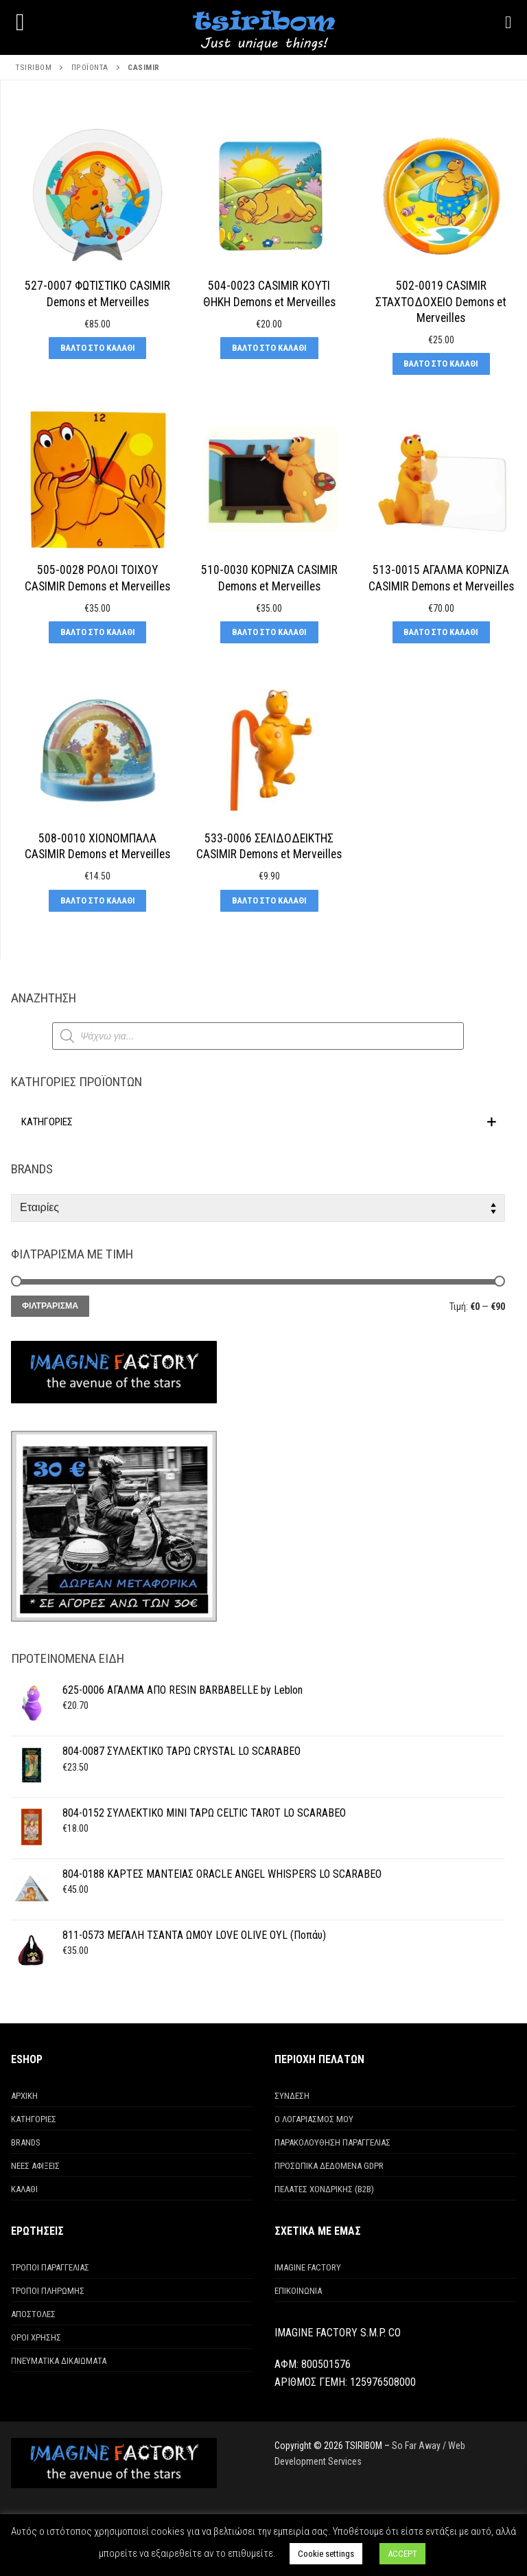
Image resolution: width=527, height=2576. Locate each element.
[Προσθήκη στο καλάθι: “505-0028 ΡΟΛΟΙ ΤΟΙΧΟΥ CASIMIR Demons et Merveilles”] (97, 632)
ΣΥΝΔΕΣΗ (291, 2096)
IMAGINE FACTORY (307, 2267)
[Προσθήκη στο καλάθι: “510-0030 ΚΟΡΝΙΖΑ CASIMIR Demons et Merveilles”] (269, 632)
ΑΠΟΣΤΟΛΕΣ (33, 2314)
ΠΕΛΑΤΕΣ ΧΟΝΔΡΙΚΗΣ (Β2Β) (324, 2189)
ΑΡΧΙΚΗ (24, 2096)
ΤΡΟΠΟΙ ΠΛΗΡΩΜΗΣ (47, 2291)
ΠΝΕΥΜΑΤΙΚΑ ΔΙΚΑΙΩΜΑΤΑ (58, 2361)
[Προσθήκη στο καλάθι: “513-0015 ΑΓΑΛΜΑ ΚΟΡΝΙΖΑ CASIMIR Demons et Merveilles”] (441, 632)
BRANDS (25, 2142)
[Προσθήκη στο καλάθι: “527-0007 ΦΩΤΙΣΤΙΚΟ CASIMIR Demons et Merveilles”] (97, 348)
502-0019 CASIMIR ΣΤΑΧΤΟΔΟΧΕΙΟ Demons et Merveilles (440, 302)
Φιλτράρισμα (50, 1306)
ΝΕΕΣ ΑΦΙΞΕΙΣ (35, 2166)
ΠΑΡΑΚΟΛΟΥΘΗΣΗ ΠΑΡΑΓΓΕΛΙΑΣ (332, 2142)
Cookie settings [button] (326, 2554)
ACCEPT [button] (402, 2554)
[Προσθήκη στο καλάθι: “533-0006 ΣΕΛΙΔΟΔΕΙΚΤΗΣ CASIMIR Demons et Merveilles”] (269, 901)
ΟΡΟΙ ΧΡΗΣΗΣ (36, 2337)
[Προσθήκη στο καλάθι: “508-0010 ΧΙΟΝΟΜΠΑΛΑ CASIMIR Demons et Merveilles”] (97, 901)
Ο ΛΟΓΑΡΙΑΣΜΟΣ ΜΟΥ (313, 2119)
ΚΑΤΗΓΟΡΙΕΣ (33, 2119)
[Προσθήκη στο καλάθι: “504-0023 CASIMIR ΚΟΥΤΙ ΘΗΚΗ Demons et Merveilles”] (269, 348)
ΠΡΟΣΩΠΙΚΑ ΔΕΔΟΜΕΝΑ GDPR (329, 2166)
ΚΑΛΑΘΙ (24, 2189)
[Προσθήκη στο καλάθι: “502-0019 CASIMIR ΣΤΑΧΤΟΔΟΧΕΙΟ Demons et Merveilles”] (441, 364)
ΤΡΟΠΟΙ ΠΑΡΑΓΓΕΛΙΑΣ (50, 2267)
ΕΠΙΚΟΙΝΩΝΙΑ (298, 2291)
